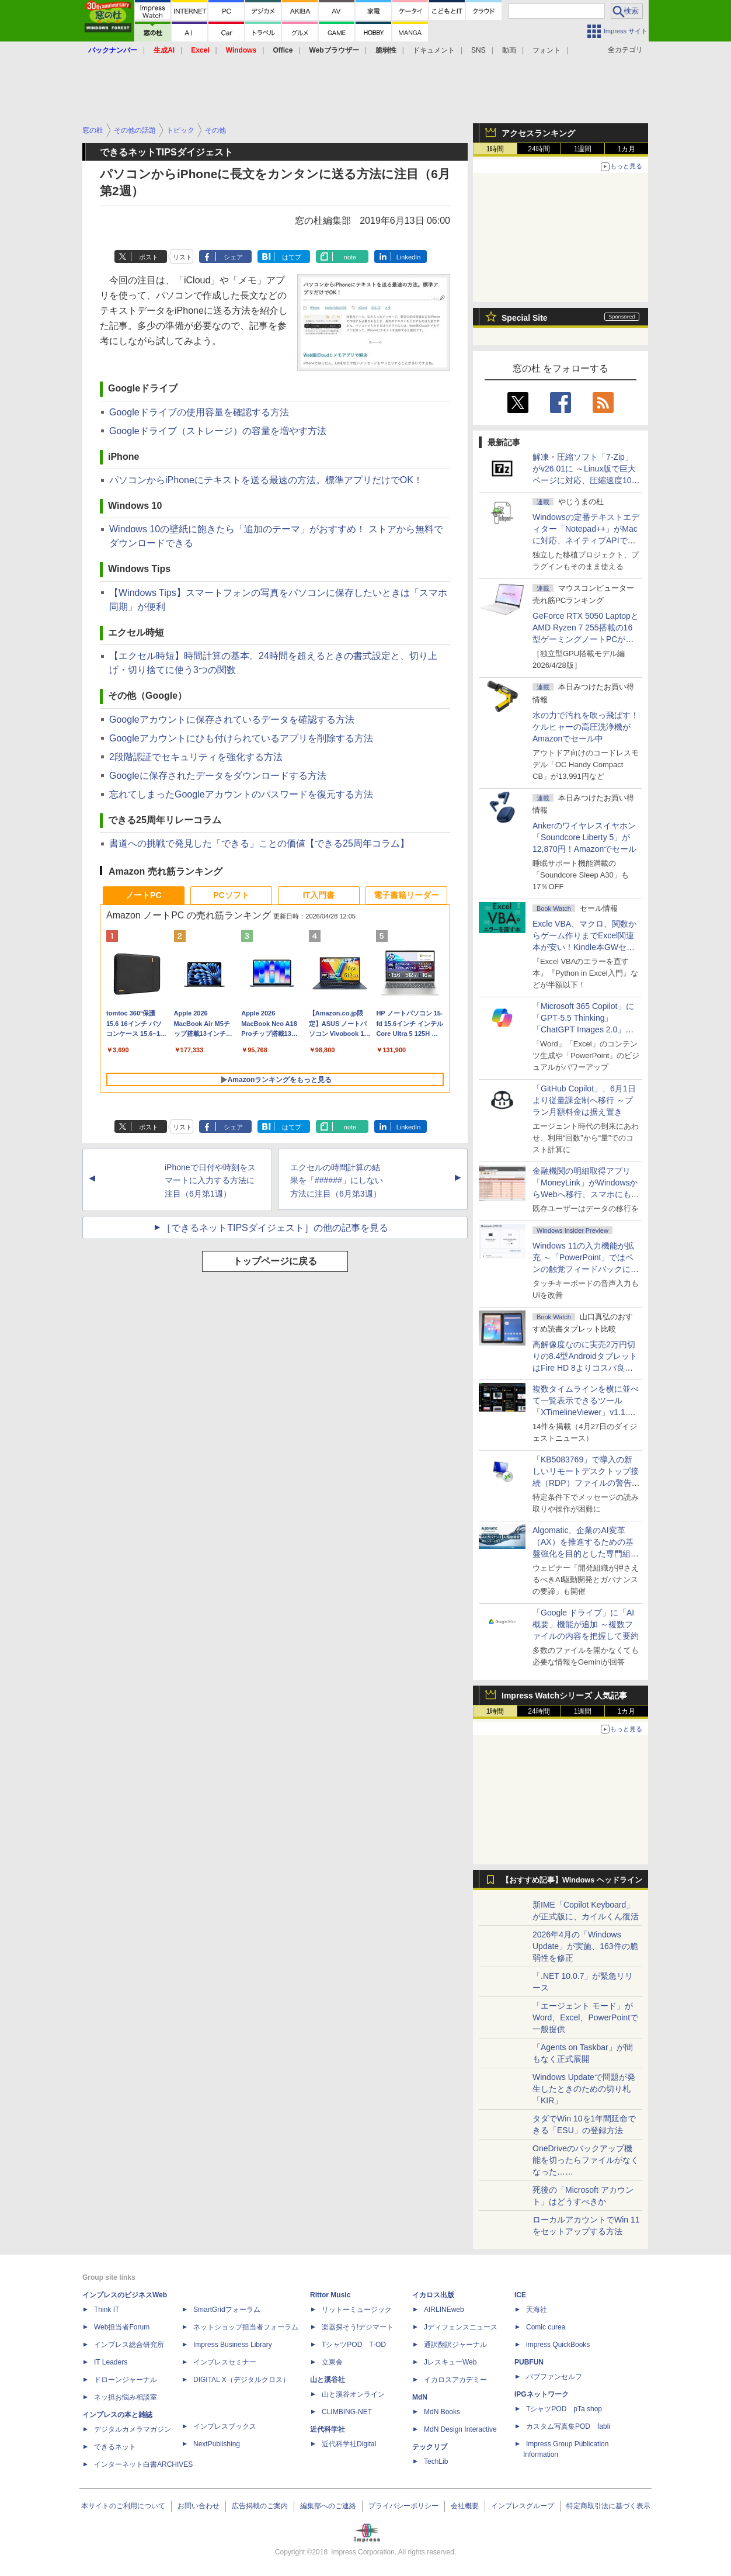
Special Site (525, 318)
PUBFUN (529, 2362)
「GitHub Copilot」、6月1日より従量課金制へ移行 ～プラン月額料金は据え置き (584, 1100)
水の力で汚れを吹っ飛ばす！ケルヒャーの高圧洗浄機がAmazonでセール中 (585, 726)
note (350, 257)
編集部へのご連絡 (328, 2506)
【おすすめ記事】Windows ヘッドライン (572, 1880)
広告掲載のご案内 (260, 2506)
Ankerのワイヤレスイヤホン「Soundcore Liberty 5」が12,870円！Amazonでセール (584, 837)
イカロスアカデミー (455, 2380)
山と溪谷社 (327, 2380)
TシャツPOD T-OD (354, 2345)
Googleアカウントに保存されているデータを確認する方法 (231, 719)
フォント (546, 50)
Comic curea (545, 2327)
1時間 (495, 149)
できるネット (115, 2447)
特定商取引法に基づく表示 (608, 2506)
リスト (182, 257)
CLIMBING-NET (347, 2412)
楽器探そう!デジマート (358, 2327)
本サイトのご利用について (123, 2506)
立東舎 (332, 2362)
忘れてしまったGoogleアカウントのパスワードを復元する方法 (241, 794)
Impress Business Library (232, 2345)
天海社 (536, 2309)
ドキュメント (434, 50)
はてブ (291, 257)
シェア (233, 257)
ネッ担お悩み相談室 (125, 2397)
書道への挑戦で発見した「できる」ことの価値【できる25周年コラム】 (259, 843)
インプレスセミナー (224, 2362)
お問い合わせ (198, 2506)
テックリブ (429, 2447)
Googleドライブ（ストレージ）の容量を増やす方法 (217, 431)
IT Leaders (110, 2362)
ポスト (148, 257)
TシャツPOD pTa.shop (564, 2409)
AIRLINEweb (444, 2309)
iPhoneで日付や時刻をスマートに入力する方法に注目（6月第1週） (210, 1181)
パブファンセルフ (554, 2377)
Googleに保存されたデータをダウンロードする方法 (217, 776)
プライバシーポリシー (403, 2506)
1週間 (583, 149)
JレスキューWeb (450, 2362)
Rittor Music (330, 2295)
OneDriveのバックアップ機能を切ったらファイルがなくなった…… (585, 2160)
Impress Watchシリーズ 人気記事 (564, 1695)
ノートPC (143, 895)
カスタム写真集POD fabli (568, 2426)
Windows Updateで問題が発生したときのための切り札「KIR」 (583, 2088)
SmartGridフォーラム (226, 2309)
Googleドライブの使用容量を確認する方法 (199, 412)
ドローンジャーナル (125, 2380)
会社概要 (465, 2506)
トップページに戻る (275, 1261)
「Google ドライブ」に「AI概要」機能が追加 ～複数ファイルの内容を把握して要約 (585, 1624)
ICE (520, 2295)
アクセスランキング (538, 133)
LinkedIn (408, 257)
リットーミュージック (357, 2309)
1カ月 (627, 149)
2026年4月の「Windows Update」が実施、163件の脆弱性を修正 (585, 1946)
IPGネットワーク (541, 2394)
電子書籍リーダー (406, 895)
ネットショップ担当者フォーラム (245, 2327)
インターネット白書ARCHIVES (143, 2464)
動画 (509, 50)
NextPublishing (216, 2444)
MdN (419, 2397)
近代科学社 (327, 2429)
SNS (478, 50)
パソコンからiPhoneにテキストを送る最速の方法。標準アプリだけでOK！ (266, 480)
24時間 (538, 149)
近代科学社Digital (349, 2444)
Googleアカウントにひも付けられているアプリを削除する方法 (241, 738)
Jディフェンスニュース (460, 2327)
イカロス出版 (433, 2295)
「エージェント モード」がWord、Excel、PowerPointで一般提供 (585, 2017)
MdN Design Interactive (460, 2429)
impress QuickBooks (558, 2345)
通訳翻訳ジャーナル (455, 2345)
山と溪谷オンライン (353, 2394)
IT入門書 (319, 895)
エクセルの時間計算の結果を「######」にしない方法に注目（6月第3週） (336, 1181)
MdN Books (442, 2412)
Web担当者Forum (121, 2327)
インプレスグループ (522, 2506)
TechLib (436, 2461)
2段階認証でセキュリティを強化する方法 (196, 757)
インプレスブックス (224, 2426)
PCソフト (231, 895)
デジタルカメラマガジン (132, 2429)
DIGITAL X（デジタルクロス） (241, 2380)
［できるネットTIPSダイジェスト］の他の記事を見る (275, 1228)
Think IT (106, 2309)
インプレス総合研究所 (129, 2345)
